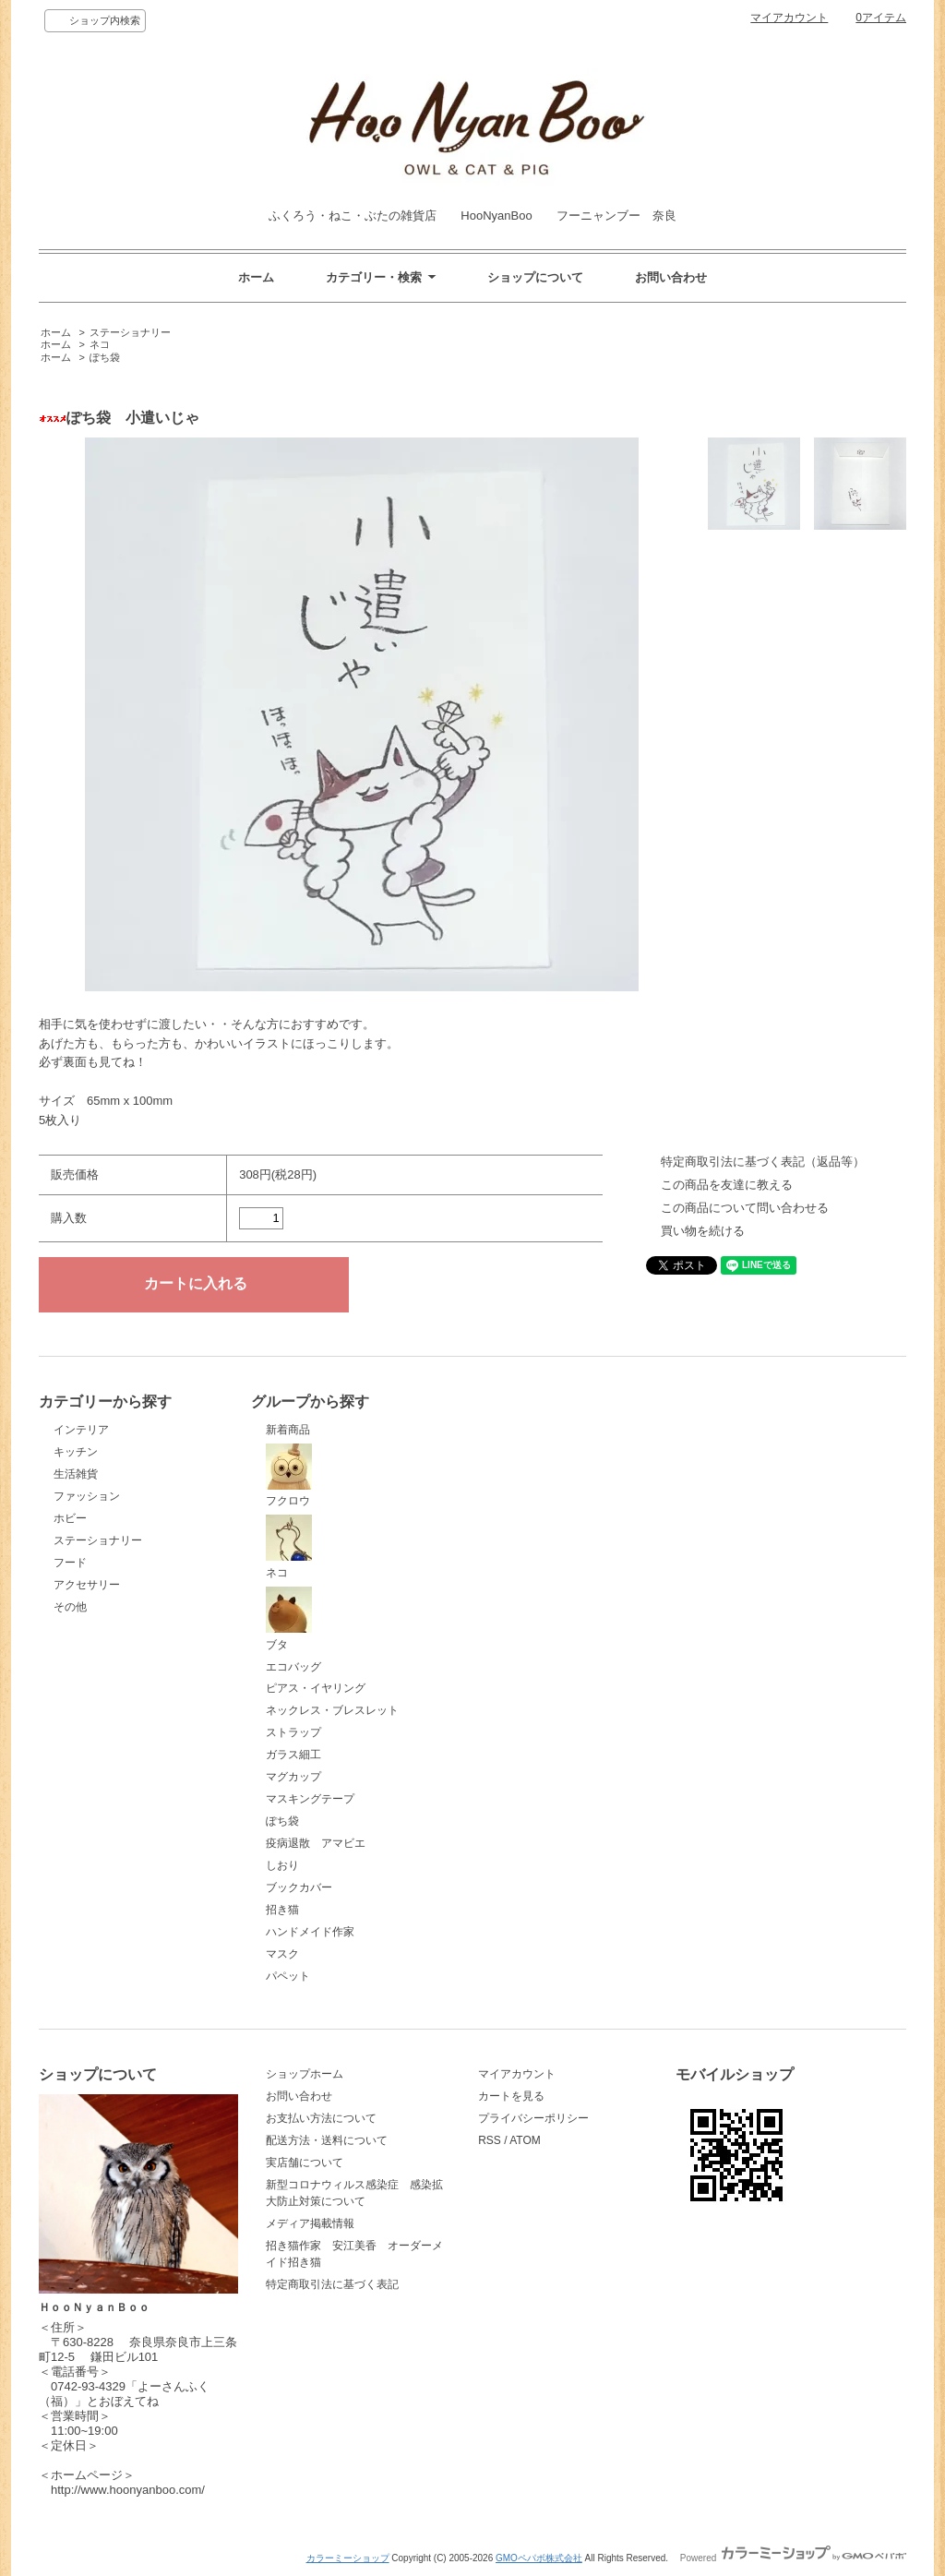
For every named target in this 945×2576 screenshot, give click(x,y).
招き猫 (282, 1909)
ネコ (100, 344)
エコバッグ (293, 1666)
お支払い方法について (321, 2118)
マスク (282, 1953)
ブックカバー (299, 1887)
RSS (489, 2140)
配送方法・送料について (327, 2140)
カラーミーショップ (347, 2558)
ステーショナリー (130, 332)
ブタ (289, 1619)
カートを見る (511, 2096)
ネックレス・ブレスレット (332, 1710)
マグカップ (293, 1776)
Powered (793, 2558)
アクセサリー (87, 1584)
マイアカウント (789, 17)
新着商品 (288, 1429)
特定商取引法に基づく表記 (332, 2284)
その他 (70, 1606)
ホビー (70, 1518)
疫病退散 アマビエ (315, 1843)
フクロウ (289, 1476)
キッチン (76, 1451)
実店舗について (304, 2162)
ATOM (525, 2140)
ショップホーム (304, 2073)
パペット (288, 1976)
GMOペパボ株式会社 (539, 2558)
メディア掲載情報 (310, 2223)
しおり (282, 1865)
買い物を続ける (703, 1231)
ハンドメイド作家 (310, 1931)
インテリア (81, 1429)
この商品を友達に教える (727, 1185)
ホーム (256, 277)
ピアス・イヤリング (315, 1688)
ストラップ (293, 1732)
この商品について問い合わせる (745, 1208)
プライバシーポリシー (533, 2118)
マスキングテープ (310, 1798)
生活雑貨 (76, 1474)
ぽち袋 (105, 357)
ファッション (87, 1496)
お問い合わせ (671, 277)
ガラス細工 (293, 1754)
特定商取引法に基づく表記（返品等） (763, 1161)
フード (70, 1562)
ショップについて (535, 277)
